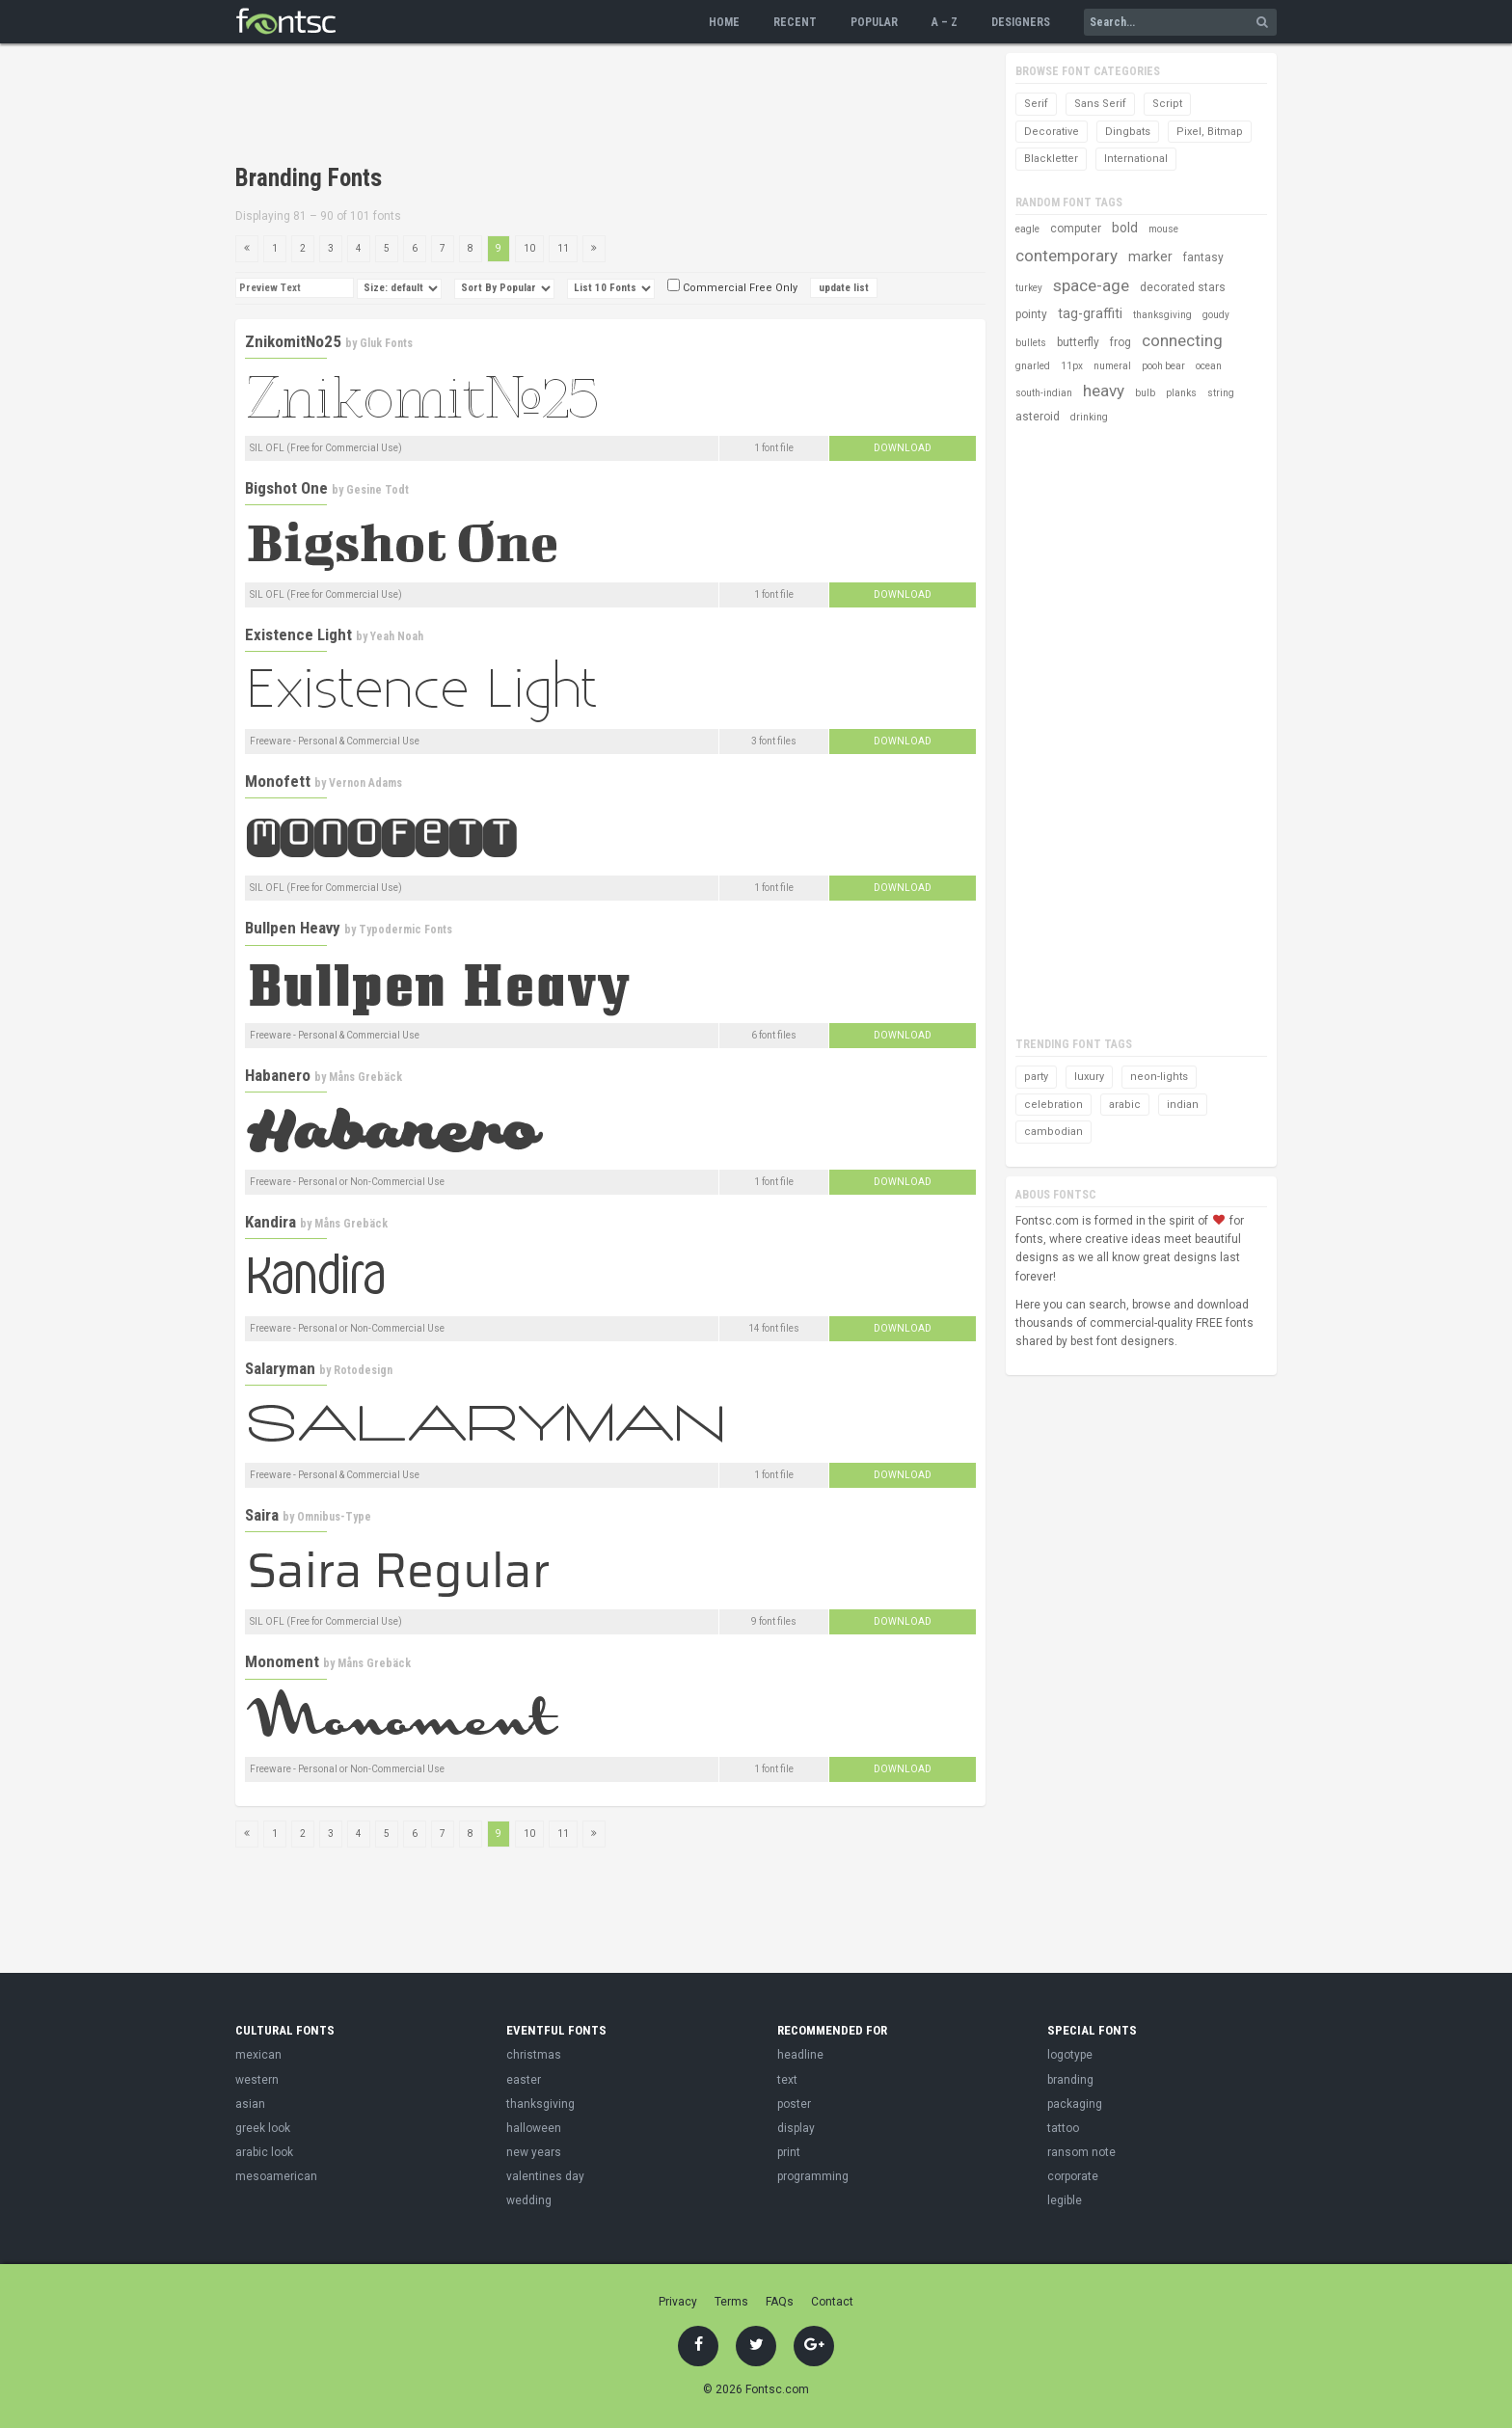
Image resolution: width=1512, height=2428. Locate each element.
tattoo (1063, 2128)
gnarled (1032, 366)
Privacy (678, 2301)
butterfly (1078, 342)
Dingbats (1127, 131)
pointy (1031, 314)
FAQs (780, 2301)
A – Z (945, 22)
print (788, 2152)
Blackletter (1051, 158)
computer (1075, 228)
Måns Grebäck (365, 1077)
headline (800, 2055)
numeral (1112, 366)
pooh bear (1163, 366)
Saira (262, 1514)
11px (1072, 366)
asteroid (1037, 416)
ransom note (1081, 2152)
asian (250, 2104)
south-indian (1043, 393)
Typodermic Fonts (405, 929)
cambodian (1053, 1131)
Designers (1020, 22)
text (787, 2080)
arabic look (264, 2152)
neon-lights (1159, 1076)
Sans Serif (1100, 103)
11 (563, 248)
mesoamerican (276, 2176)
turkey (1028, 288)
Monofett (277, 781)
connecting (1182, 340)
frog (1120, 342)
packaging (1074, 2104)
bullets (1030, 342)
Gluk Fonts (386, 343)
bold (1125, 227)
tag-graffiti (1090, 313)
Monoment (282, 1661)
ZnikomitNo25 (293, 341)
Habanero (277, 1075)
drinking (1089, 417)
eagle (1027, 229)
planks (1181, 393)
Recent (795, 22)
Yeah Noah (396, 636)
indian (1183, 1104)
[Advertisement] (586, 106)
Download (903, 448)
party (1036, 1076)
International (1136, 158)
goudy (1215, 315)
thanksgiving (1162, 315)
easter (523, 2080)
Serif (1036, 103)
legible (1064, 2200)
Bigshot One (286, 488)
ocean (1209, 366)
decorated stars (1183, 287)
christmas (533, 2055)
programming (813, 2176)
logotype (1070, 2055)
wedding (529, 2200)
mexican (258, 2055)
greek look (262, 2128)
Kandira (270, 1221)
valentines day (545, 2176)
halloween (533, 2128)
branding (1070, 2080)
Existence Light (298, 634)
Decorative (1051, 131)
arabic (1125, 1104)
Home (724, 22)
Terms (731, 2301)
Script (1167, 103)
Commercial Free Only (732, 288)
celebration (1053, 1104)
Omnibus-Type (334, 1517)
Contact (832, 2301)
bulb (1145, 393)
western (257, 2080)
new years (533, 2152)
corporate (1072, 2176)
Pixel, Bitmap (1209, 131)
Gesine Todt (377, 490)
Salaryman (280, 1368)
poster (794, 2104)
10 (529, 248)
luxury (1089, 1076)
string (1220, 393)
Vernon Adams (365, 783)
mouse (1163, 229)
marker (1150, 256)
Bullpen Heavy (292, 927)
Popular (874, 22)
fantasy (1203, 257)
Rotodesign (363, 1370)
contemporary (1066, 255)
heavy (1103, 390)
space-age (1091, 285)
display (796, 2128)
